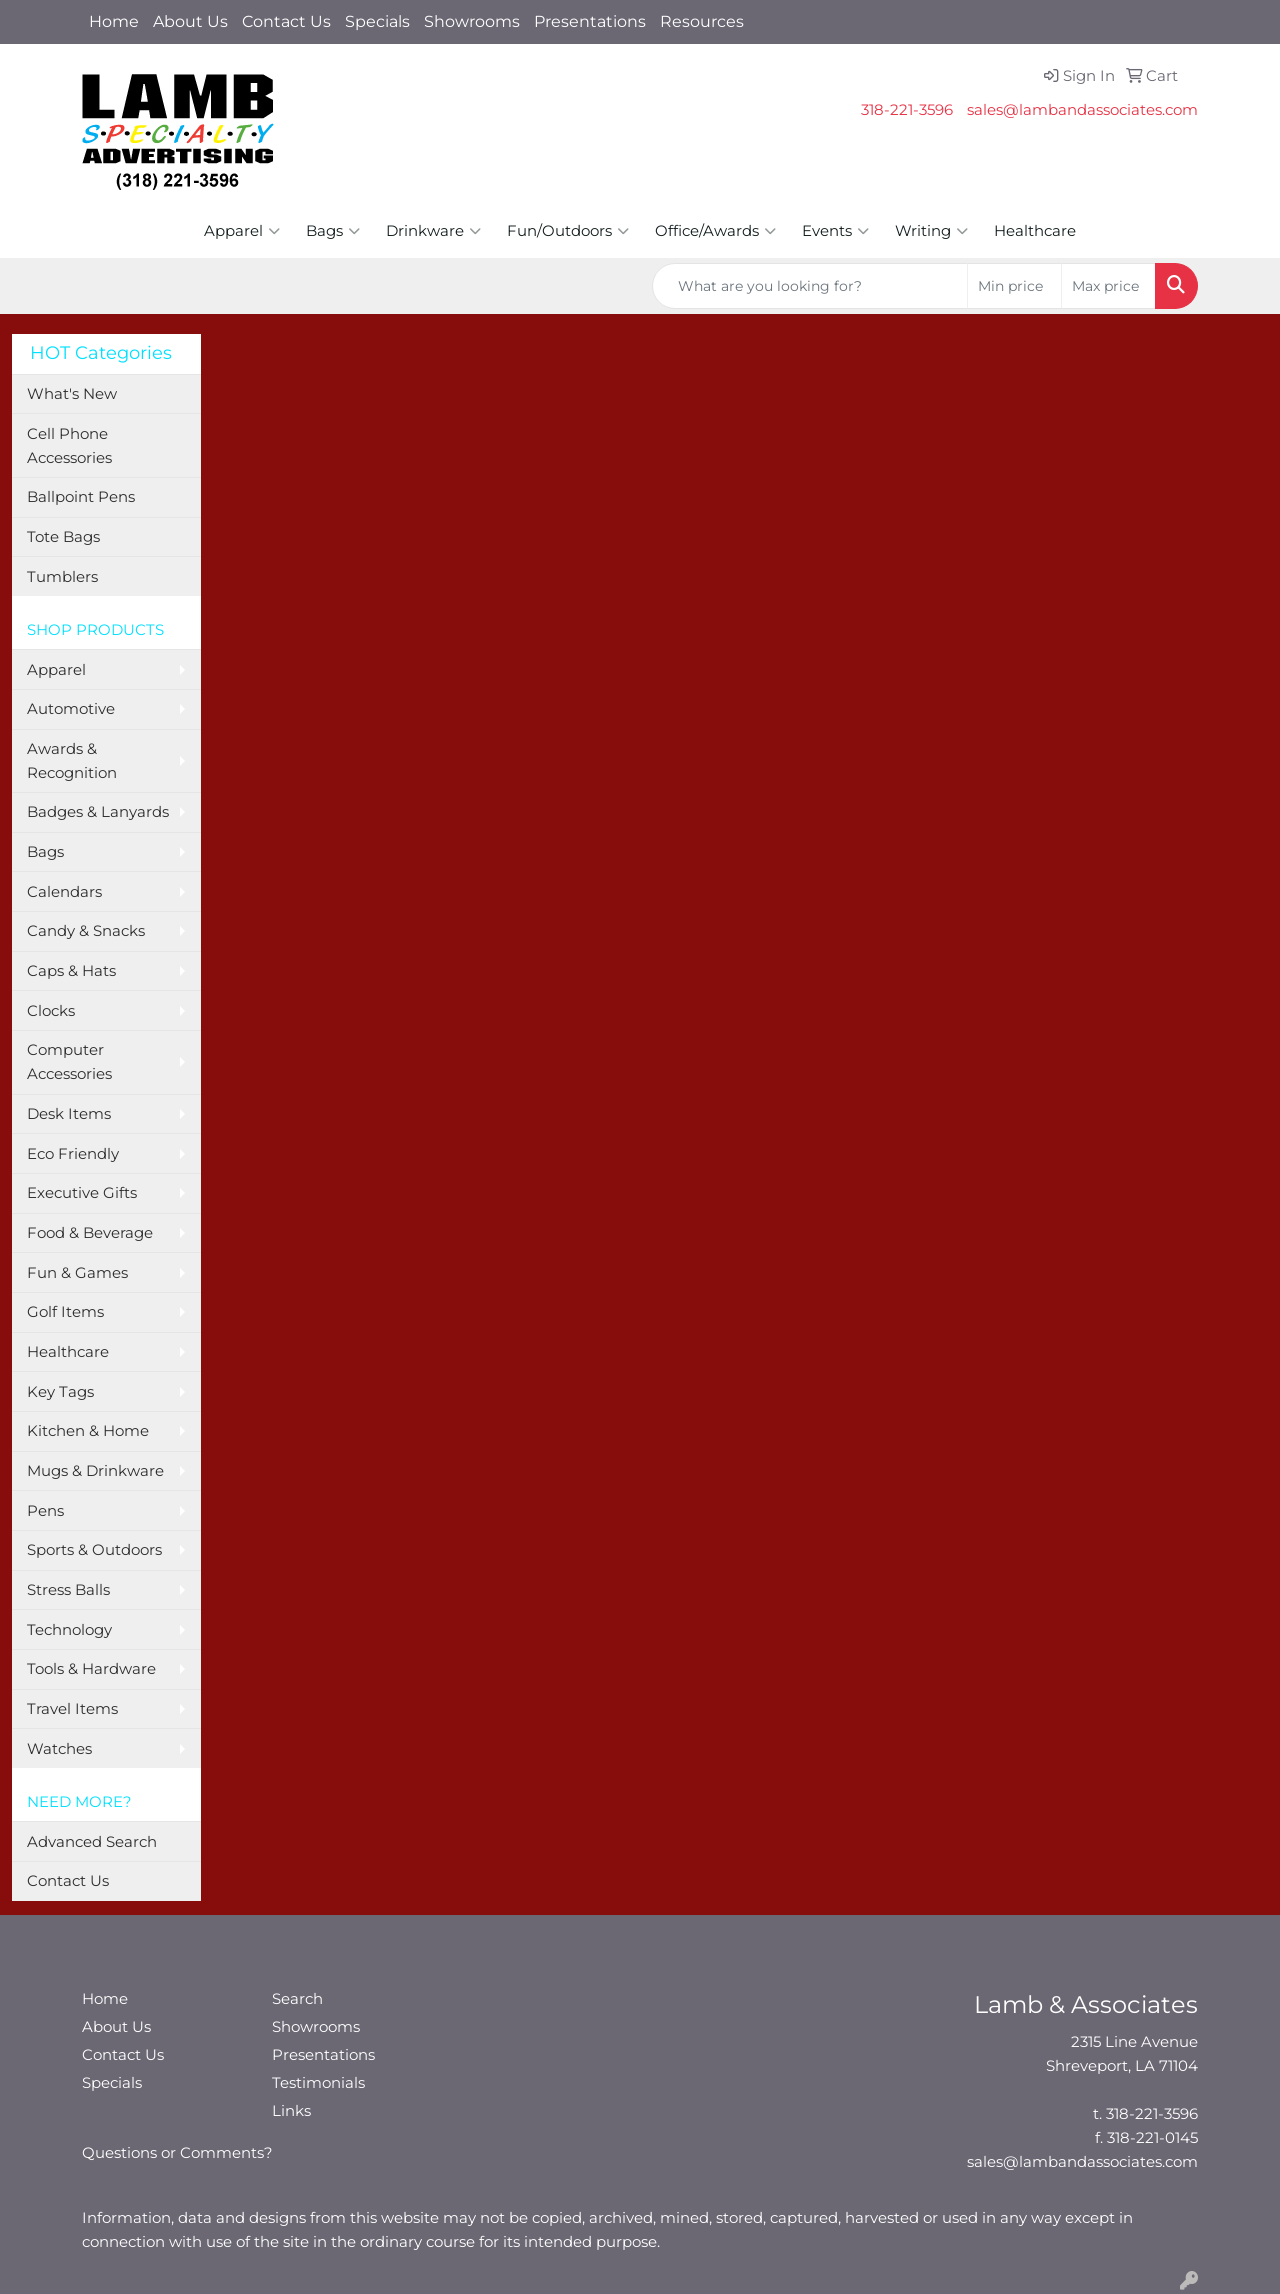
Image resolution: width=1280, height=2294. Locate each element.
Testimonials (318, 2083)
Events (835, 231)
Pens (45, 1511)
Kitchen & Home (88, 1431)
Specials (377, 21)
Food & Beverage (90, 1233)
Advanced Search (92, 1842)
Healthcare (1035, 231)
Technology (69, 1630)
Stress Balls (68, 1590)
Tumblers (62, 577)
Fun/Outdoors (568, 231)
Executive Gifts (82, 1193)
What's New (72, 394)
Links (291, 2111)
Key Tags (60, 1392)
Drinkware (433, 231)
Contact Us (286, 21)
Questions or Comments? (177, 2153)
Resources (702, 21)
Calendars (64, 892)
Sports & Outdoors (94, 1550)
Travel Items (72, 1709)
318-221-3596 (907, 110)
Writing (931, 231)
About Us (190, 21)
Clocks (51, 1011)
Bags (333, 231)
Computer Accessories (69, 1062)
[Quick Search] (810, 286)
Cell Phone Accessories (69, 446)
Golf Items (65, 1312)
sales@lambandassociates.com (1082, 110)
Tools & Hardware (91, 1669)
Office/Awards (715, 231)
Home (114, 21)
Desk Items (69, 1114)
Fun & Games (77, 1273)
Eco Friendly (73, 1154)
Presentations (590, 21)
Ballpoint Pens (81, 497)
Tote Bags (63, 537)
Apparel (242, 231)
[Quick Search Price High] (1108, 286)
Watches (59, 1749)
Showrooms (472, 21)
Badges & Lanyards (98, 812)
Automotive (71, 709)
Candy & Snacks (86, 931)
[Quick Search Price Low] (1014, 286)
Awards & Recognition (72, 761)
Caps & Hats (71, 971)
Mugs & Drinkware (95, 1471)
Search (297, 1999)
